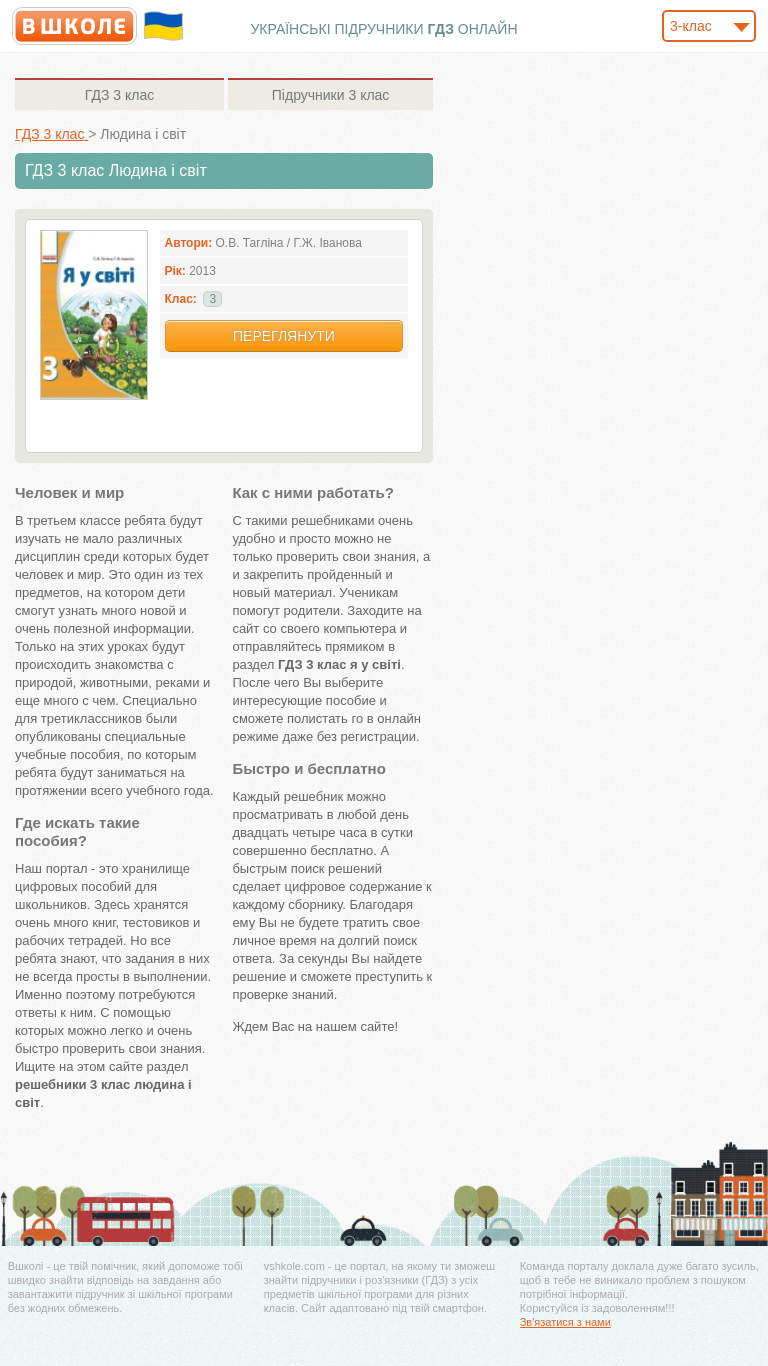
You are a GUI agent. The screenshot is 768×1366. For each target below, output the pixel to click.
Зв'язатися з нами (565, 1322)
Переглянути (284, 336)
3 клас (119, 95)
